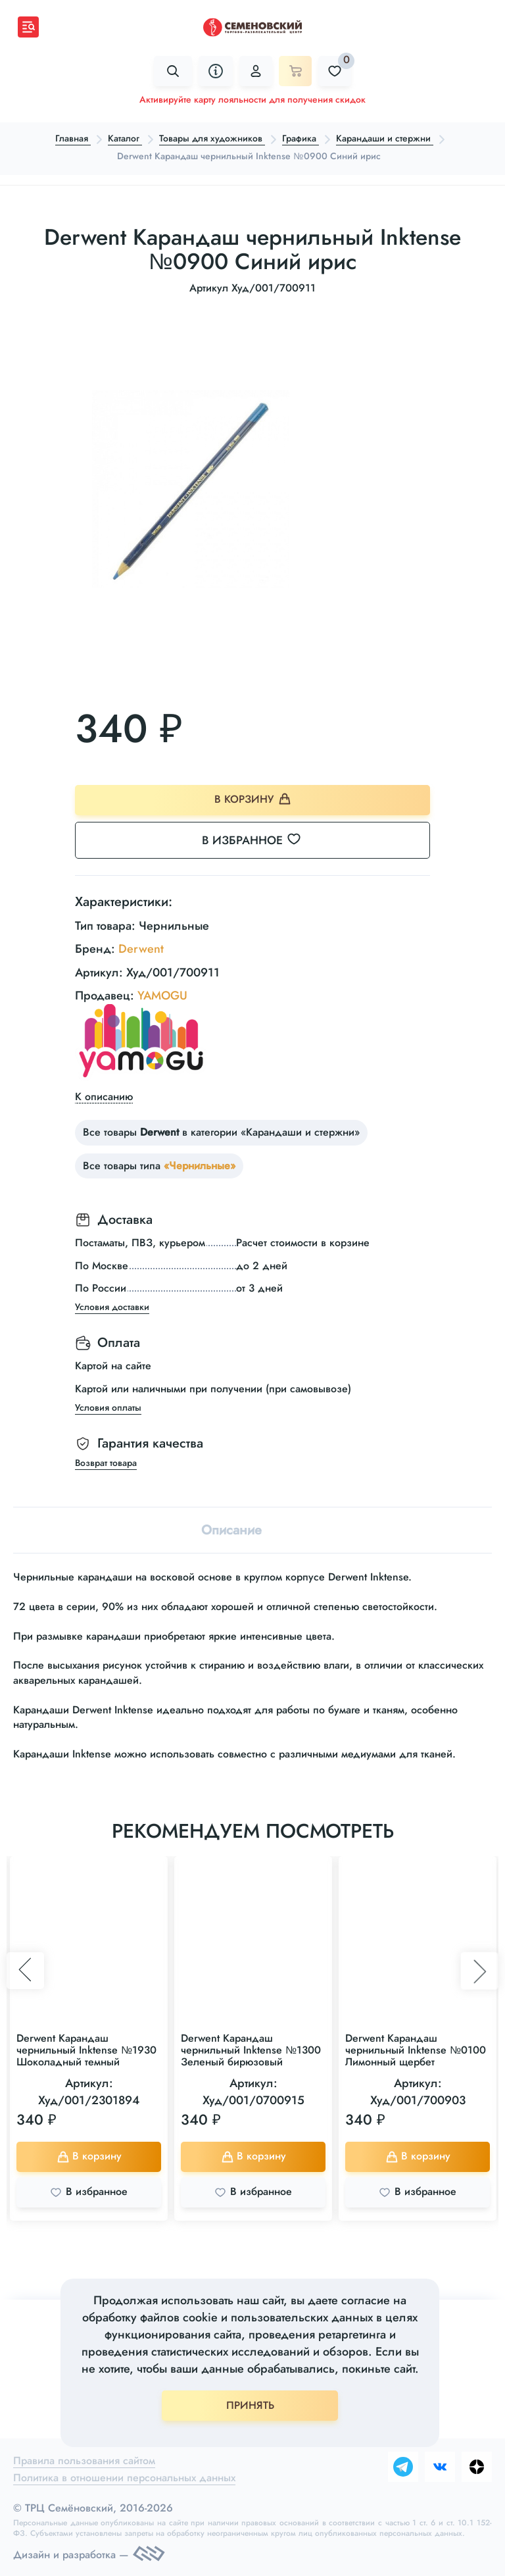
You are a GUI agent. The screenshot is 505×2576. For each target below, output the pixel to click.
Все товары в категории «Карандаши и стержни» (221, 1132)
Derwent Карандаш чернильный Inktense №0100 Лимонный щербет (415, 2050)
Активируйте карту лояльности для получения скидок (252, 99)
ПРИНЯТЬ (250, 2405)
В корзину (252, 799)
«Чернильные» (199, 1165)
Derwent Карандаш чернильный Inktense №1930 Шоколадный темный (86, 2050)
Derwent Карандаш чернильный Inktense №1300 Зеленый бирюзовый (251, 2050)
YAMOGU (162, 995)
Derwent (141, 949)
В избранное (259, 840)
